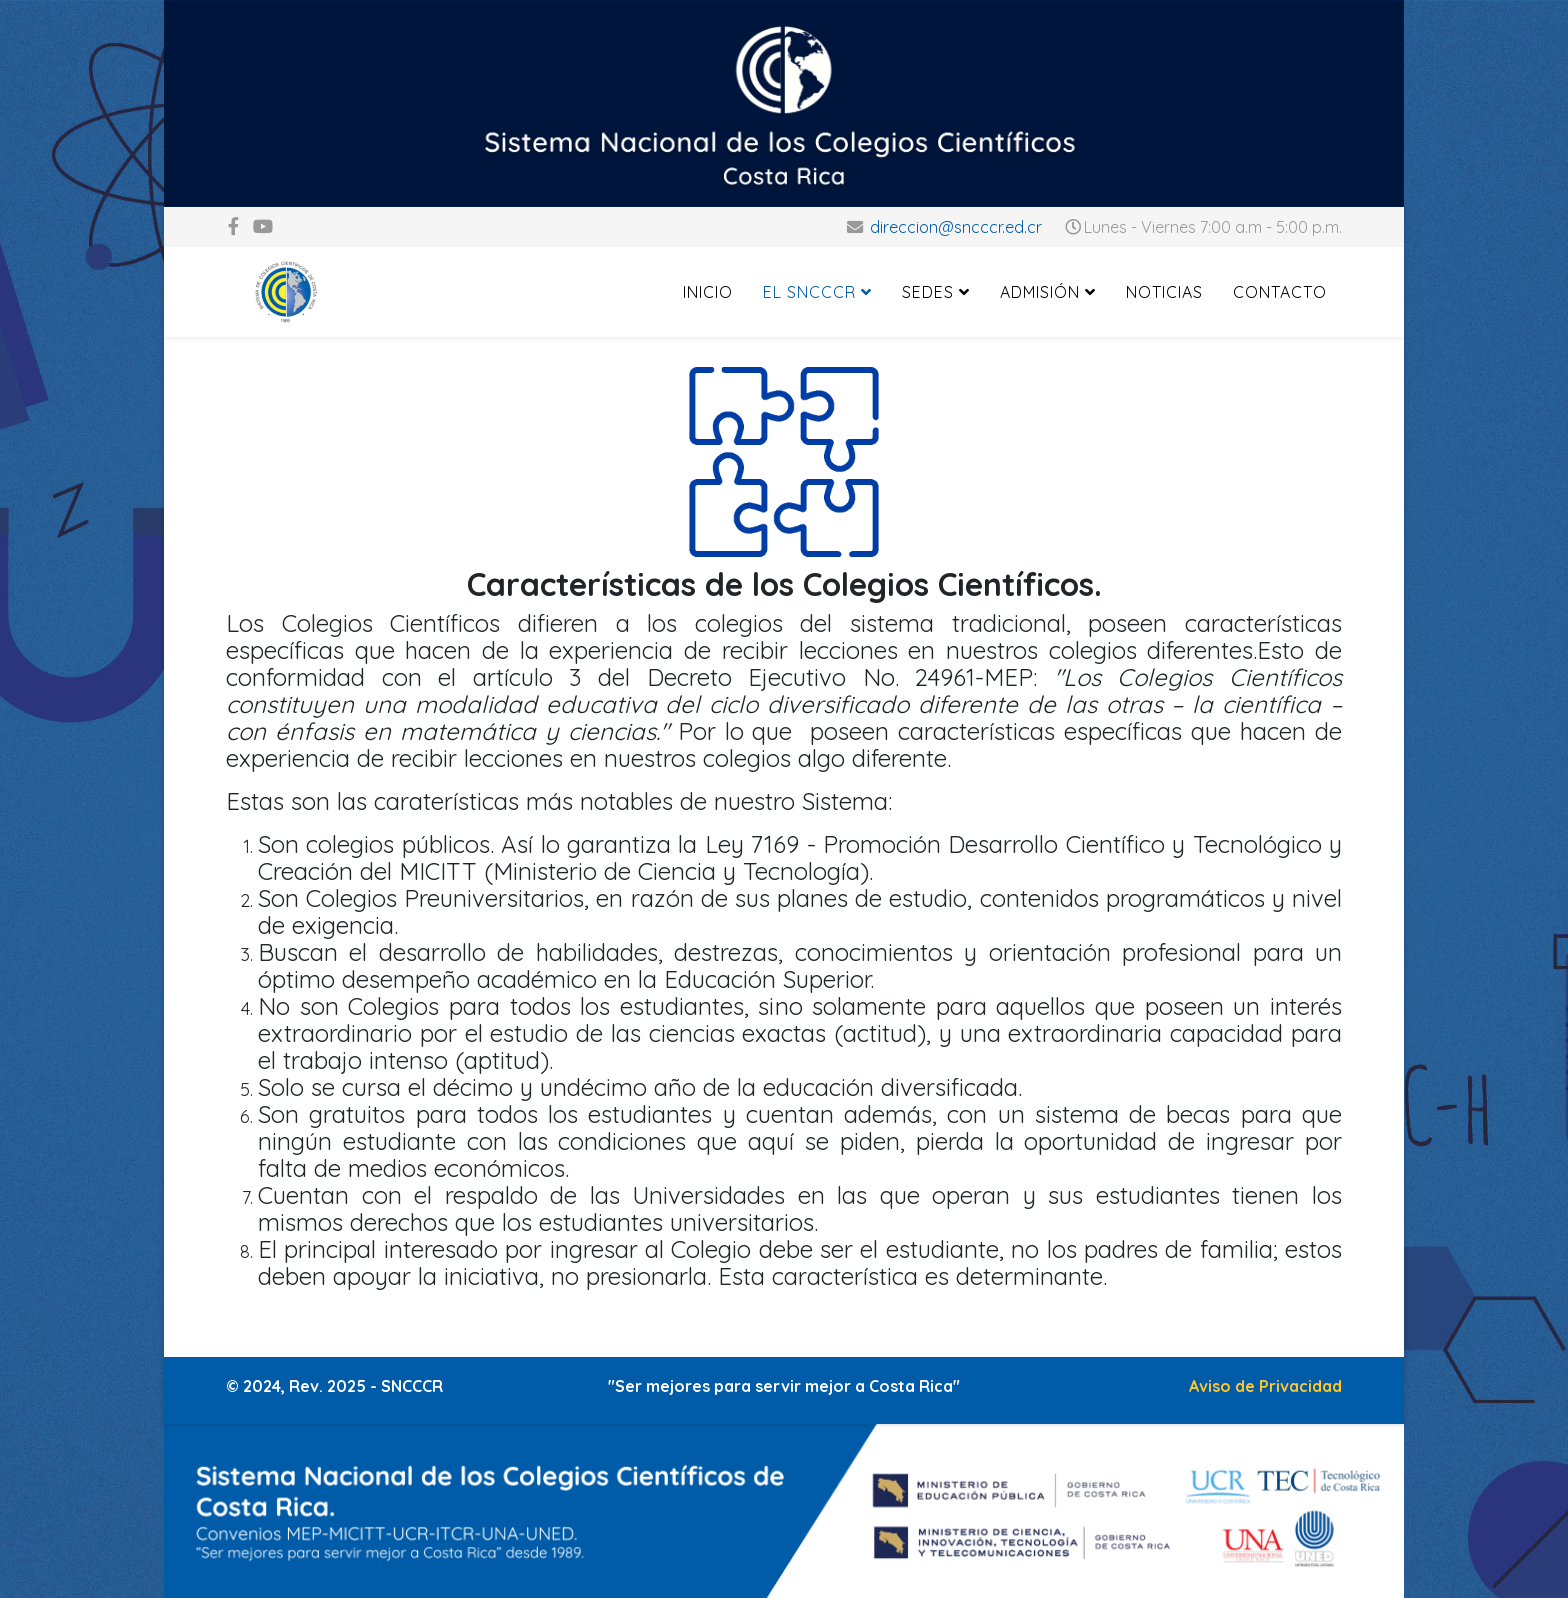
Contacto (1280, 292)
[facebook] (233, 226)
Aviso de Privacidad (1265, 1386)
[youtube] (263, 226)
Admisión (1040, 292)
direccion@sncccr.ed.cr (956, 227)
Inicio (708, 292)
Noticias (1164, 292)
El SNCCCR (809, 292)
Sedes (928, 292)
